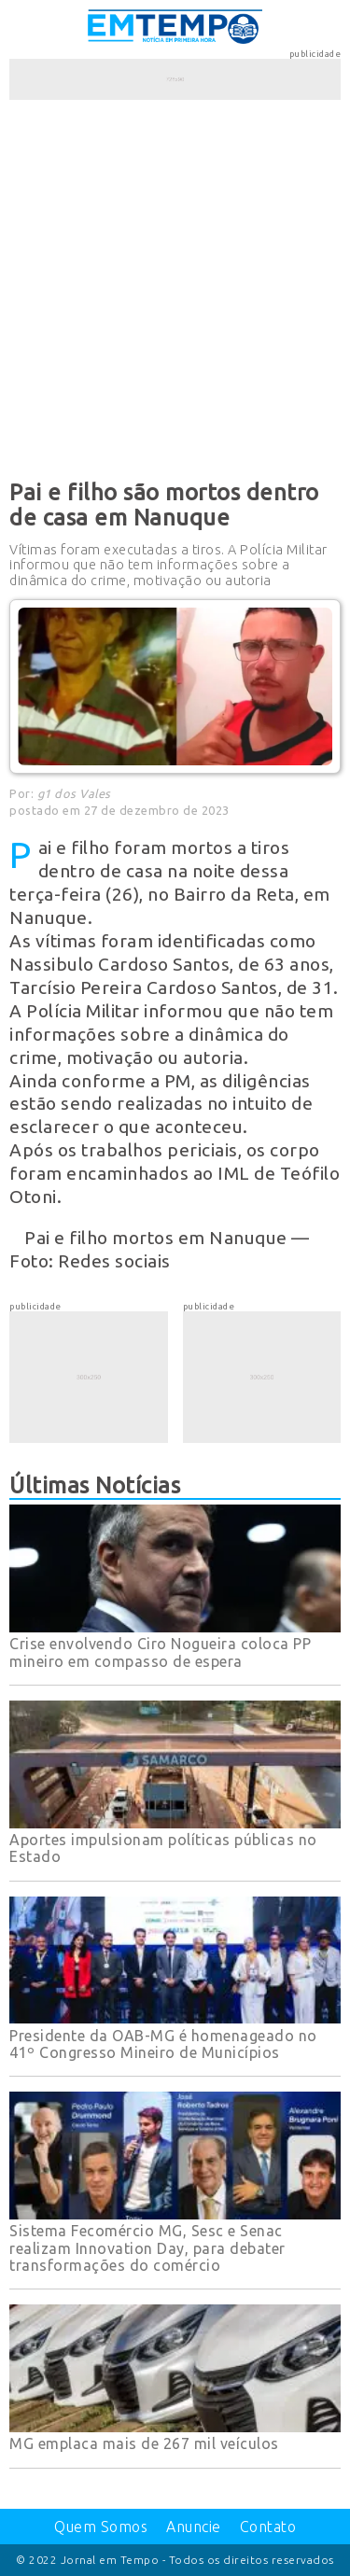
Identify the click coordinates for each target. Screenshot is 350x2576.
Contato (268, 2526)
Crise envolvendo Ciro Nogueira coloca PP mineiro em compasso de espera (160, 1652)
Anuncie (193, 2526)
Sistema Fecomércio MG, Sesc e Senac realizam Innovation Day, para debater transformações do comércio (147, 2248)
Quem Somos (100, 2526)
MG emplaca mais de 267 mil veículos (144, 2443)
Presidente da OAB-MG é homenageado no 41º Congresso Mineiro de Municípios (163, 2044)
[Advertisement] (175, 286)
